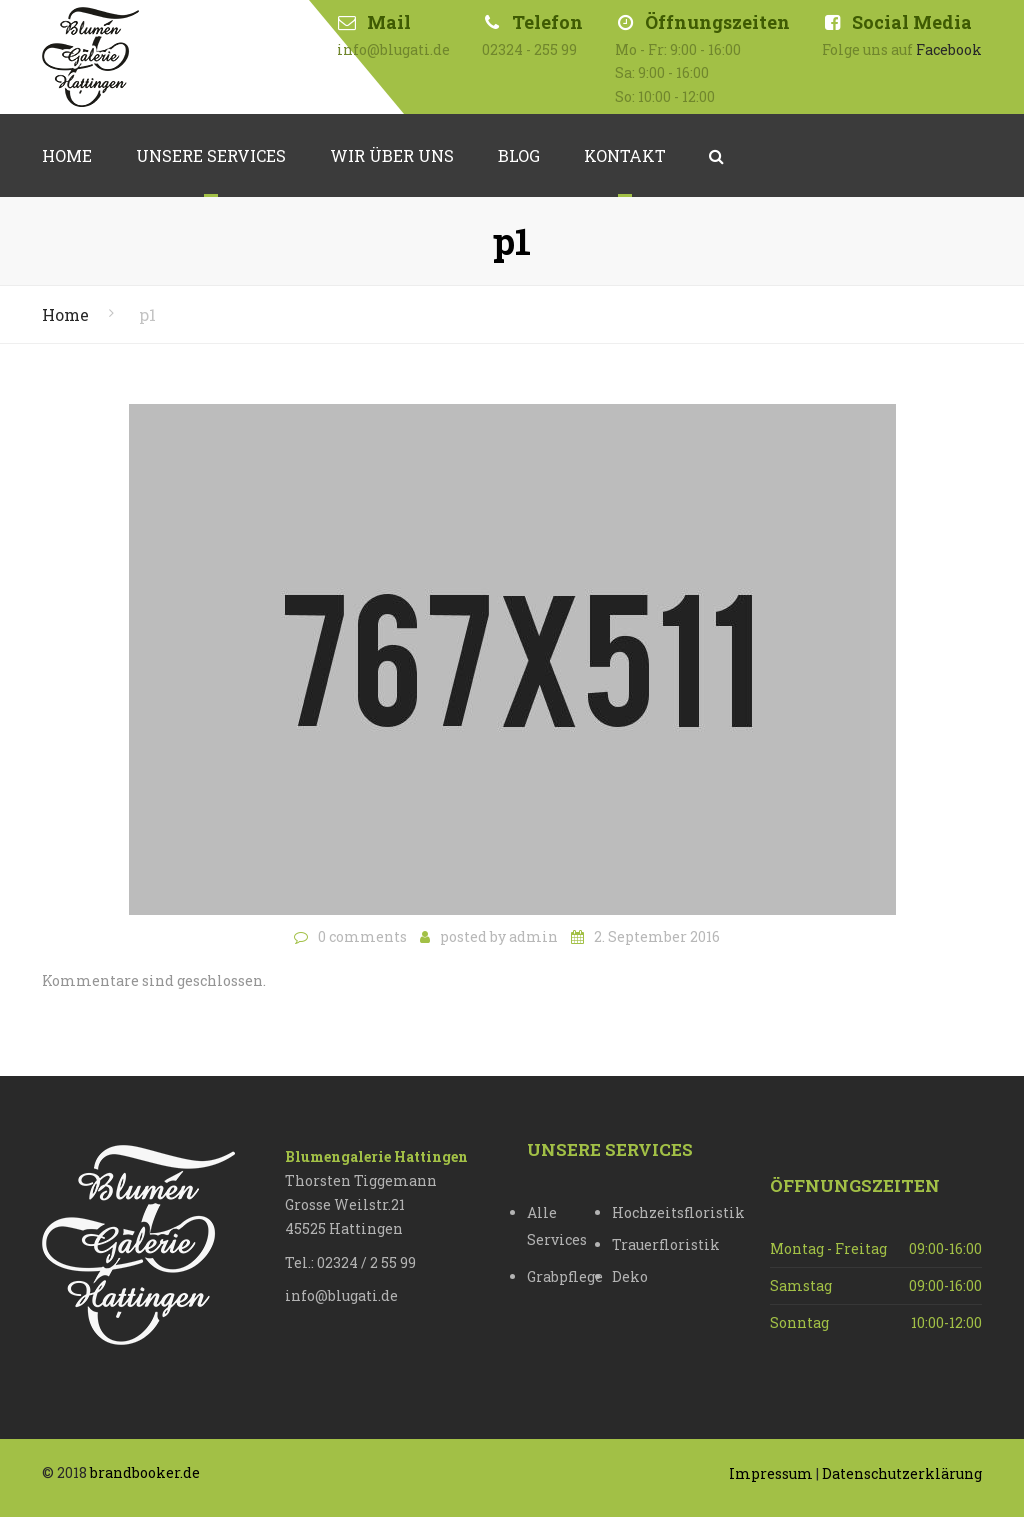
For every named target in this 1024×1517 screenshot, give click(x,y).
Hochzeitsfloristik (654, 1212)
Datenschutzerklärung (902, 1473)
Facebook (949, 49)
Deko (630, 1276)
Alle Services (557, 1226)
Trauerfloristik (654, 1244)
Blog (519, 155)
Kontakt (625, 155)
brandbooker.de (145, 1472)
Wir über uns (392, 155)
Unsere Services (211, 155)
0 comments (362, 936)
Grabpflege (565, 1276)
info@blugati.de (341, 1295)
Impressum (771, 1473)
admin (533, 936)
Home (67, 155)
